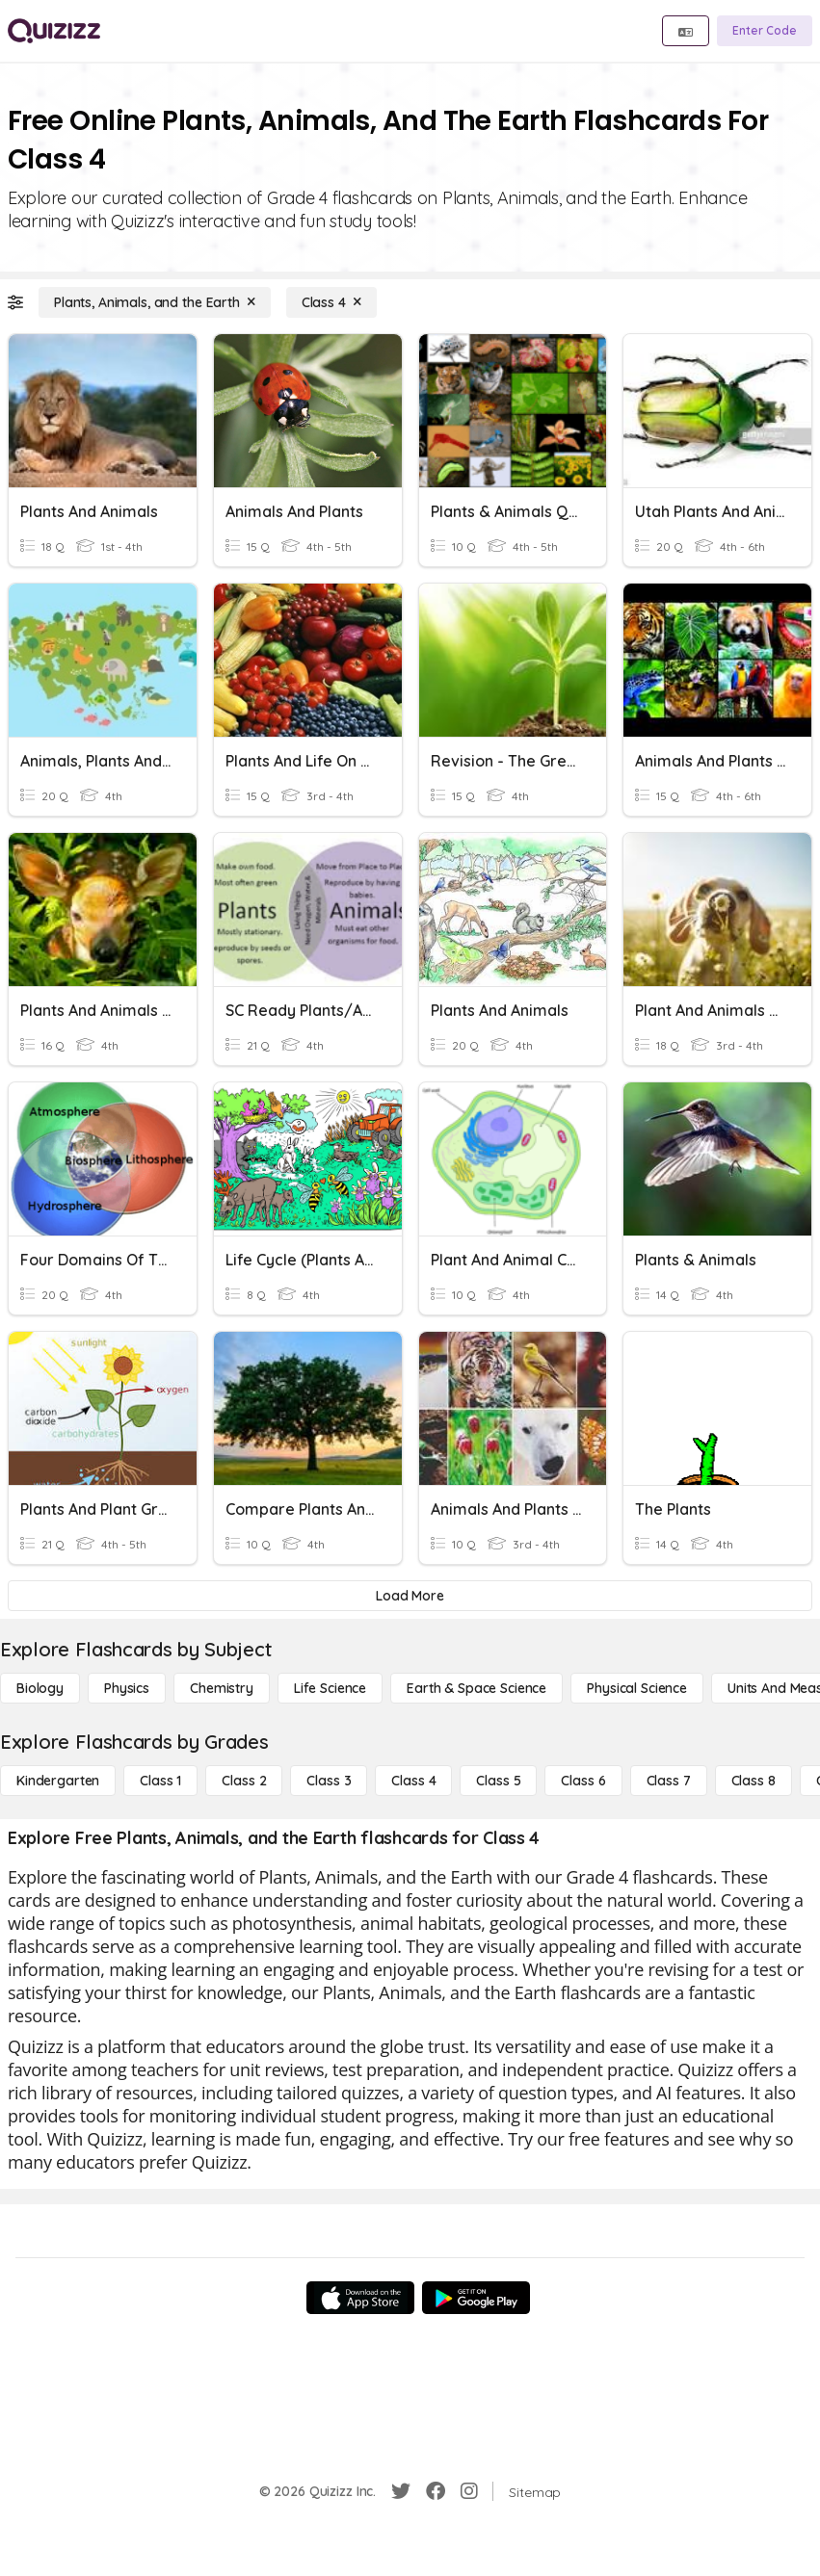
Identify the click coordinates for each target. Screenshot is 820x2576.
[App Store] (360, 2297)
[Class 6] (583, 1780)
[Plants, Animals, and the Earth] (155, 302)
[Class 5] (498, 1780)
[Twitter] (400, 2491)
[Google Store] (476, 2297)
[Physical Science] (636, 1688)
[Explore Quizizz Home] (54, 30)
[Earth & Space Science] (476, 1688)
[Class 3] (328, 1780)
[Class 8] (753, 1780)
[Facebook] (435, 2491)
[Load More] (410, 1595)
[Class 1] (160, 1780)
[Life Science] (330, 1688)
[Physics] (127, 1688)
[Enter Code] (764, 30)
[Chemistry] (221, 1688)
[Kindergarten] (58, 1780)
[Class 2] (243, 1780)
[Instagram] (469, 2491)
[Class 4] (331, 302)
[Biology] (40, 1688)
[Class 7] (668, 1780)
